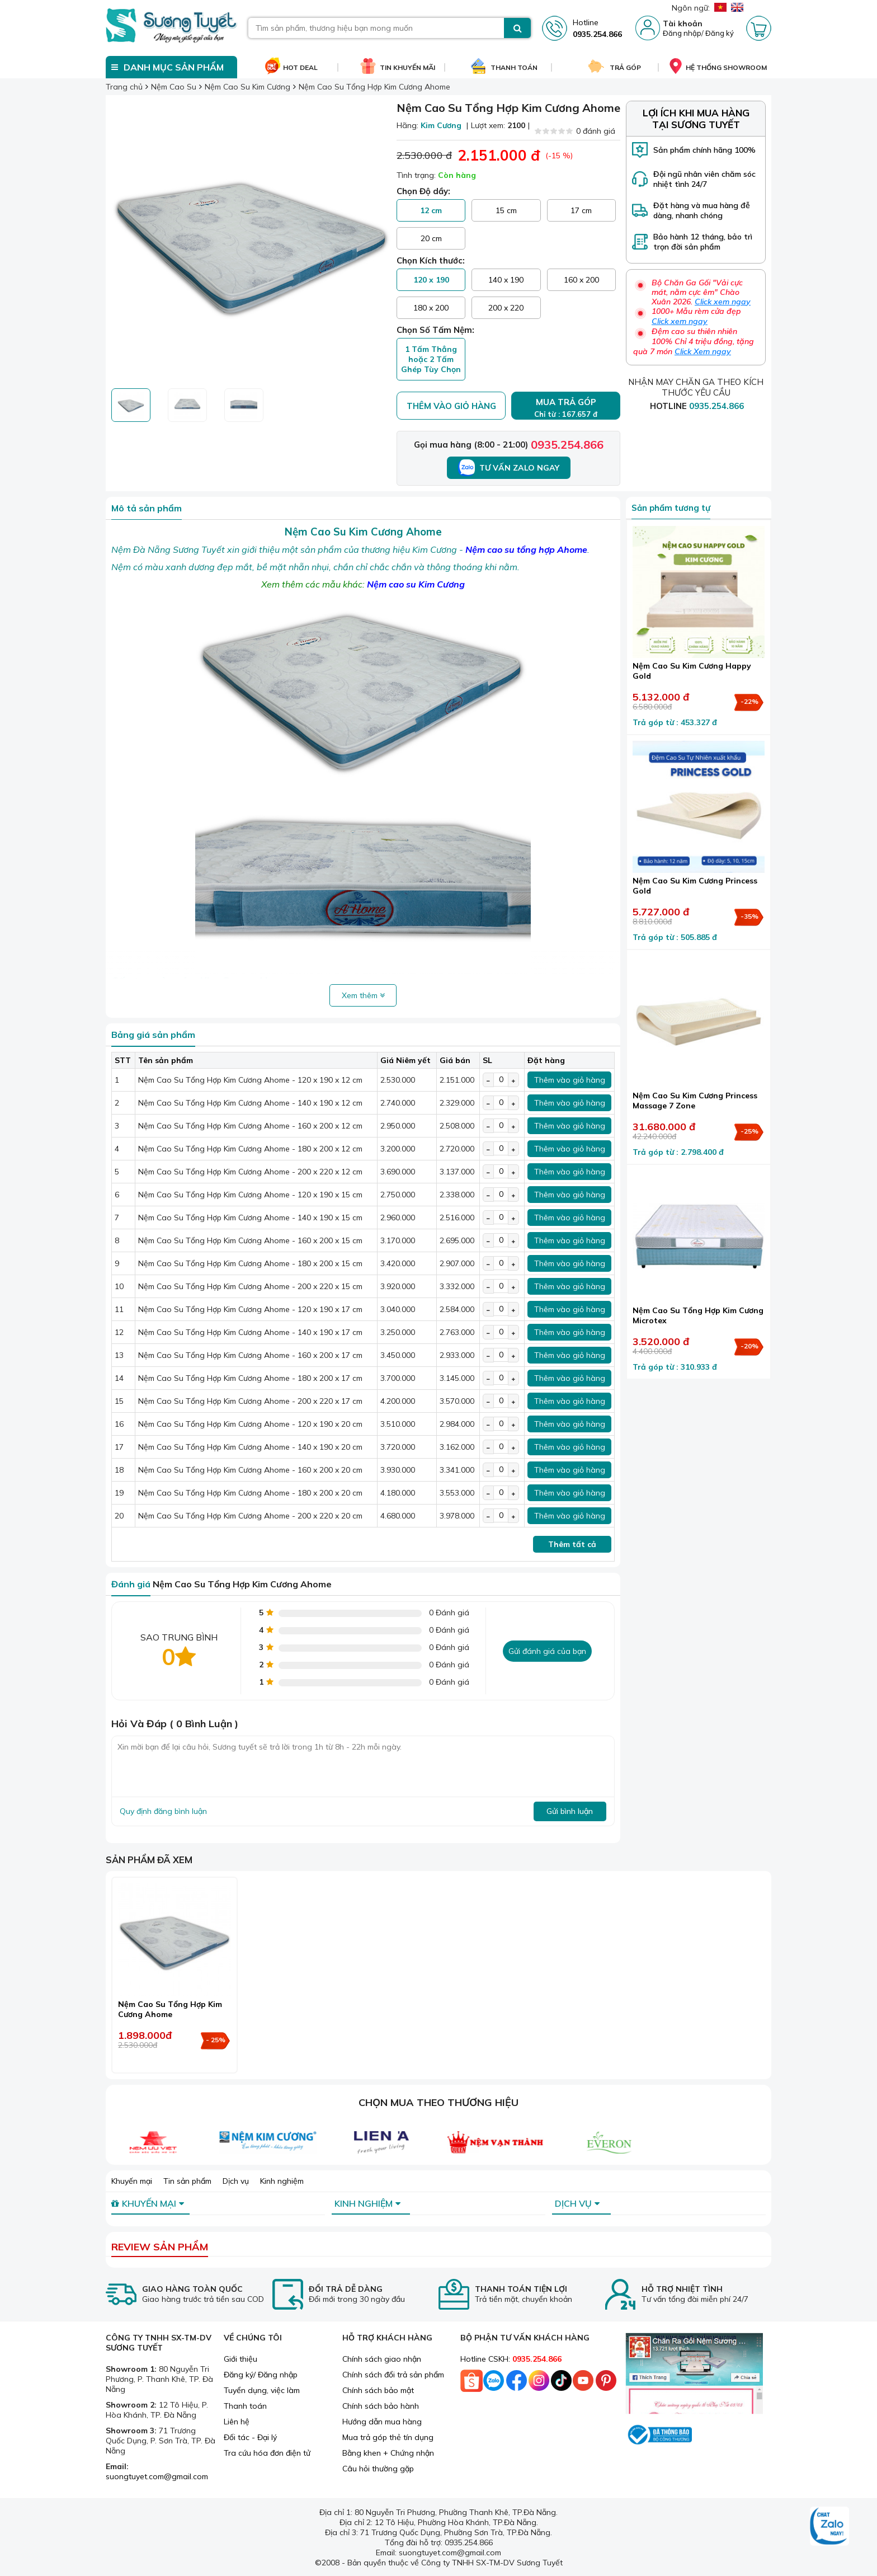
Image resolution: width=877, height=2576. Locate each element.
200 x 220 (506, 308)
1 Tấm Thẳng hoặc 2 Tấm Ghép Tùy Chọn (431, 359)
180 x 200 (431, 308)
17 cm (581, 210)
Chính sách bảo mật (378, 2390)
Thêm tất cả (572, 1544)
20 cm (431, 238)
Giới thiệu (240, 2359)
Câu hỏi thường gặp (378, 2469)
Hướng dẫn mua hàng (382, 2422)
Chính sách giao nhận (381, 2359)
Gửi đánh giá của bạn (547, 1651)
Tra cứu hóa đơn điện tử (267, 2453)
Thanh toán (245, 2406)
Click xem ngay (723, 302)
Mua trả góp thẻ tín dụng (387, 2437)
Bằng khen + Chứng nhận (388, 2453)
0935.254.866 (567, 445)
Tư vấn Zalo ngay (508, 467)
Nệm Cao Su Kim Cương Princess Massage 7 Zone (695, 1100)
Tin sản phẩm (187, 2181)
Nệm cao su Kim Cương (416, 584)
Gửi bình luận (569, 1811)
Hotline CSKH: (511, 2359)
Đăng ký (719, 33)
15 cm (506, 210)
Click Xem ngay (703, 351)
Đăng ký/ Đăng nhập (261, 2375)
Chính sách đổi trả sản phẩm (393, 2375)
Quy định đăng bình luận (163, 1811)
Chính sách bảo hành (380, 2406)
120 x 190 (431, 280)
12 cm (431, 210)
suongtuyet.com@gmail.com (157, 2476)
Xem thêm (363, 995)
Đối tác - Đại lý (250, 2437)
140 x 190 (506, 280)
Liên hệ (236, 2422)
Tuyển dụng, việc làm (262, 2390)
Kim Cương (441, 125)
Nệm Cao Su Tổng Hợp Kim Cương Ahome (170, 2009)
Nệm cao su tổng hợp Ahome (526, 549)
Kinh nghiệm (282, 2181)
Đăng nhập (682, 33)
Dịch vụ (236, 2181)
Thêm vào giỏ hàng (451, 406)
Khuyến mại (131, 2181)
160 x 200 (581, 280)
